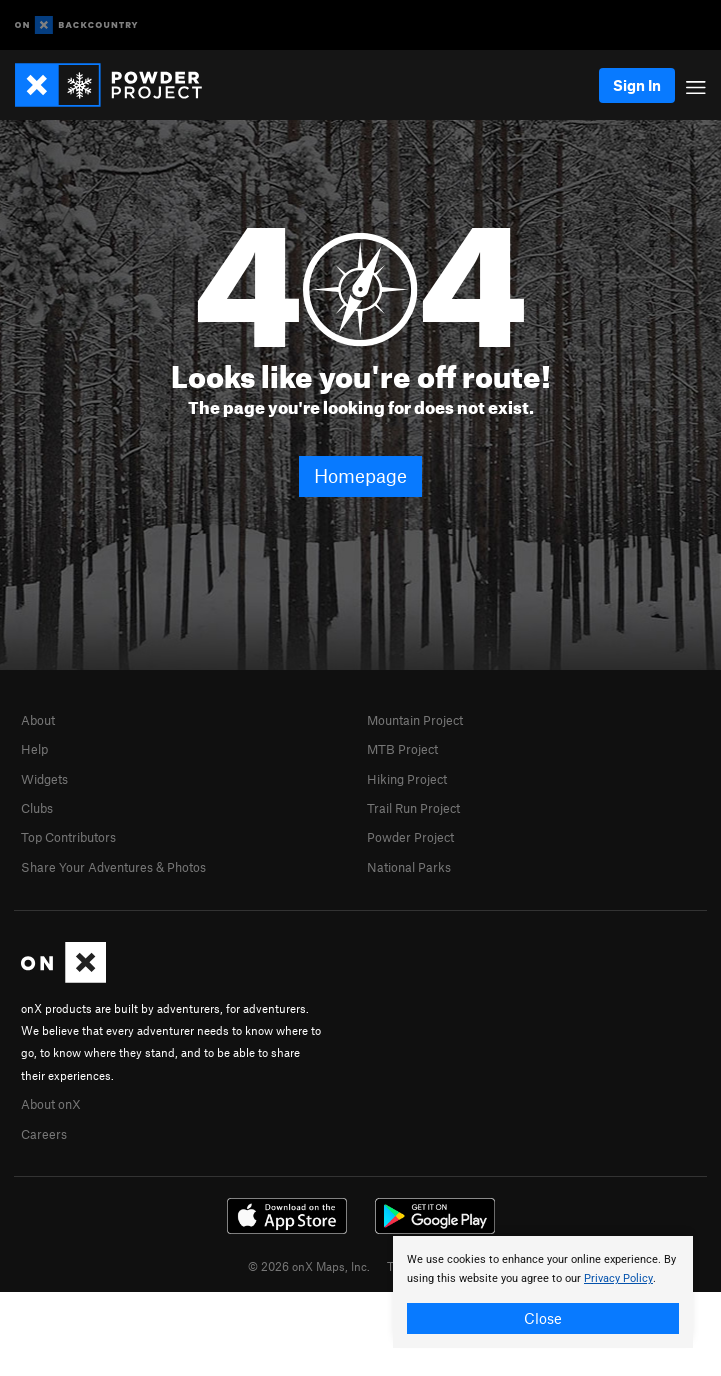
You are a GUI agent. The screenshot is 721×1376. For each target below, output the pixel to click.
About (38, 720)
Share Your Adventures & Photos (113, 867)
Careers (44, 1134)
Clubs (37, 808)
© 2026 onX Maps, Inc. (309, 1266)
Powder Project (410, 837)
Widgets (44, 779)
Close (543, 1318)
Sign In (637, 85)
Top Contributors (68, 837)
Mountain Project (415, 720)
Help (34, 749)
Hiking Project (407, 779)
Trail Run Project (413, 808)
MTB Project (402, 749)
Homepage (360, 475)
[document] (543, 1292)
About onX (51, 1104)
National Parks (409, 867)
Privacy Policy (618, 1278)
